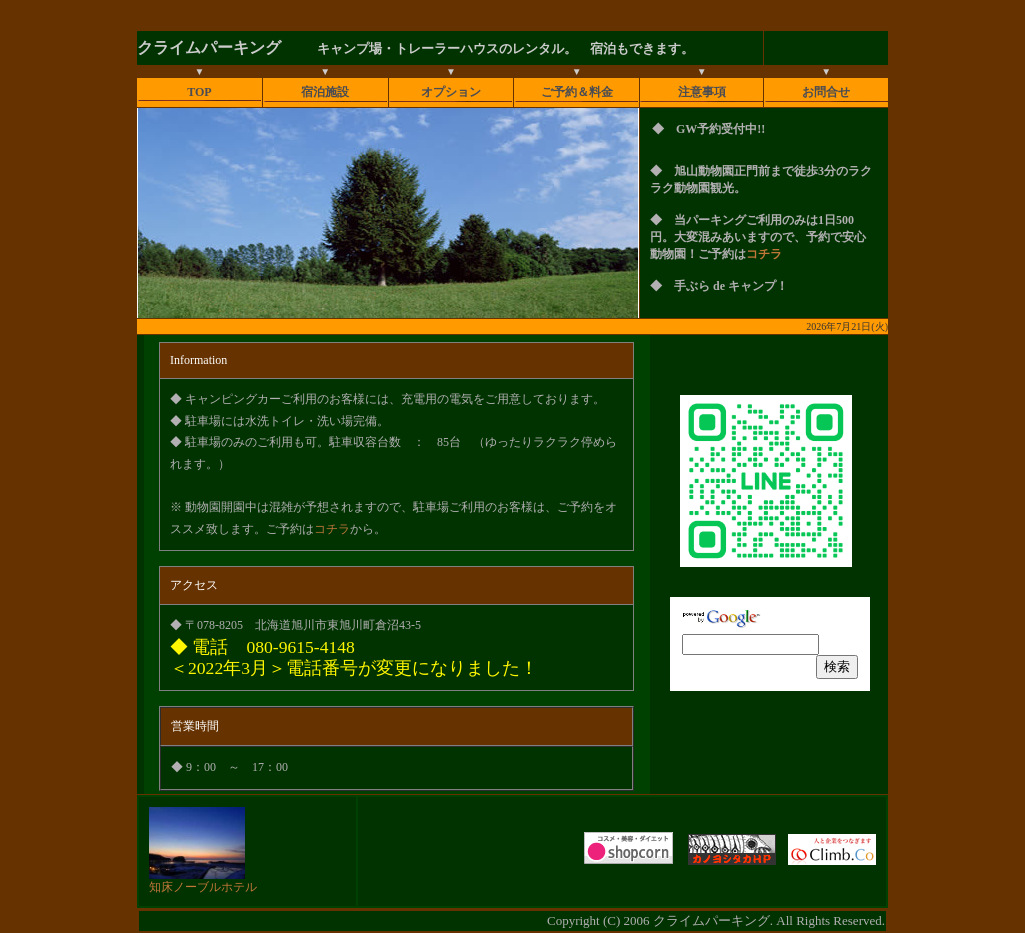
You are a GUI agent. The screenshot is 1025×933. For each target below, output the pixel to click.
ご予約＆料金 (577, 92)
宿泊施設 (325, 92)
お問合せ (826, 92)
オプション (451, 92)
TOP (199, 92)
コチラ (764, 254)
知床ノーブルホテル (203, 881)
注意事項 (702, 92)
